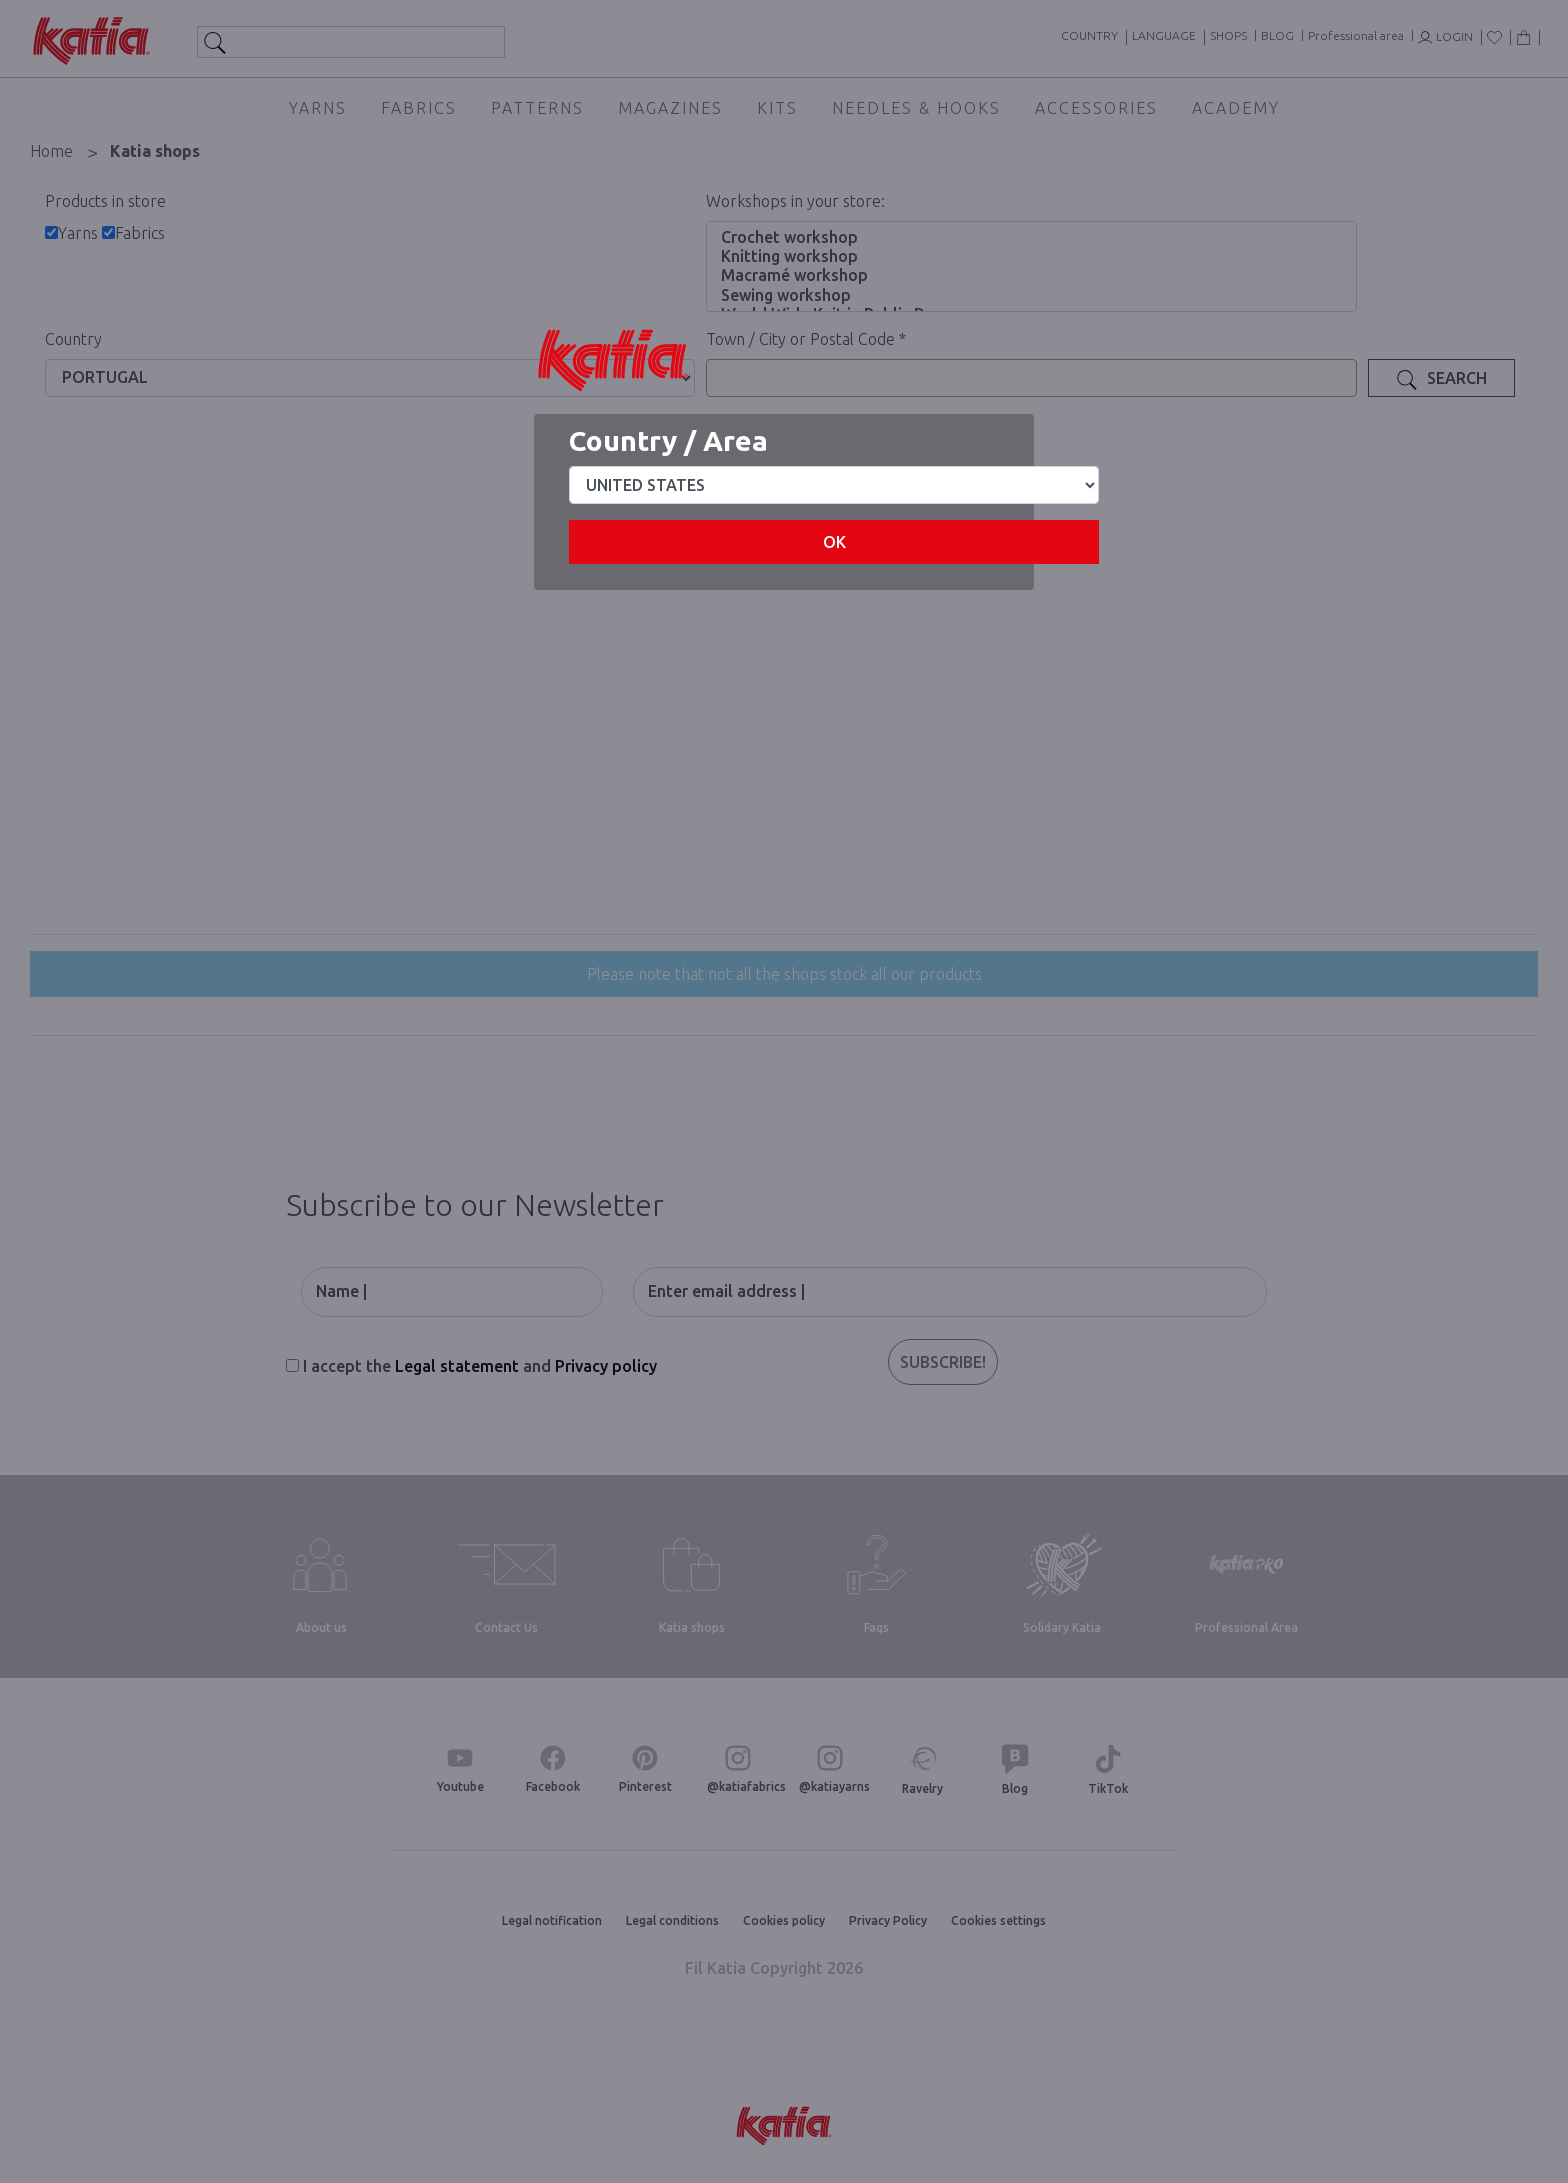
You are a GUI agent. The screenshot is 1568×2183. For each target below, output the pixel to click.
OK (834, 542)
